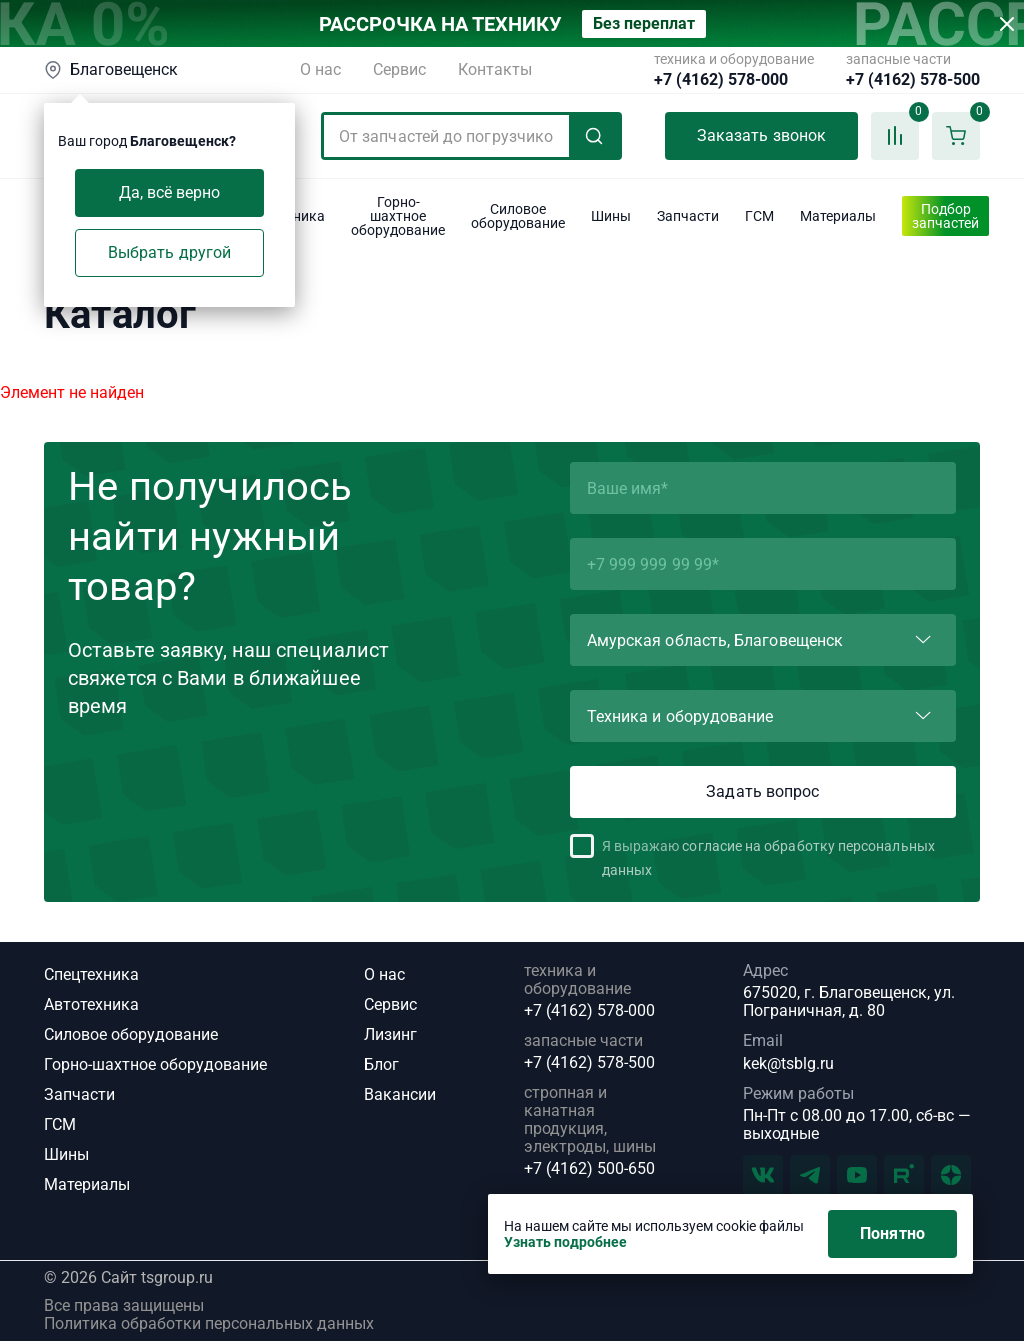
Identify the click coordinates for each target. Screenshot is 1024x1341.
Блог (381, 1064)
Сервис (399, 69)
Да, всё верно (170, 192)
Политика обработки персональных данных (209, 1324)
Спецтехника (91, 974)
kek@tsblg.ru (788, 1063)
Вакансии (400, 1094)
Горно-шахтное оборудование (155, 1064)
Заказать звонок (761, 135)
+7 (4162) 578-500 (913, 80)
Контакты (495, 69)
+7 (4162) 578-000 (721, 80)
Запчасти (79, 1094)
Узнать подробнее (565, 1242)
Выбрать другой (169, 252)
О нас (320, 69)
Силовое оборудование (131, 1034)
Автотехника (91, 1004)
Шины (66, 1154)
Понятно (892, 1233)
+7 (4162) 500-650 (589, 1169)
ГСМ (60, 1124)
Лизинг (390, 1034)
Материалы (87, 1184)
